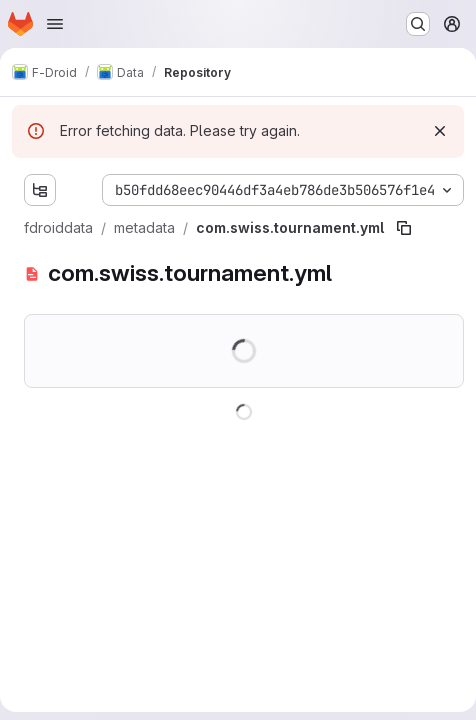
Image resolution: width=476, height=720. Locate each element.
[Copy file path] (404, 228)
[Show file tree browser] (40, 190)
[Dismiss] (440, 131)
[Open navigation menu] (55, 24)
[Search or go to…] (418, 24)
